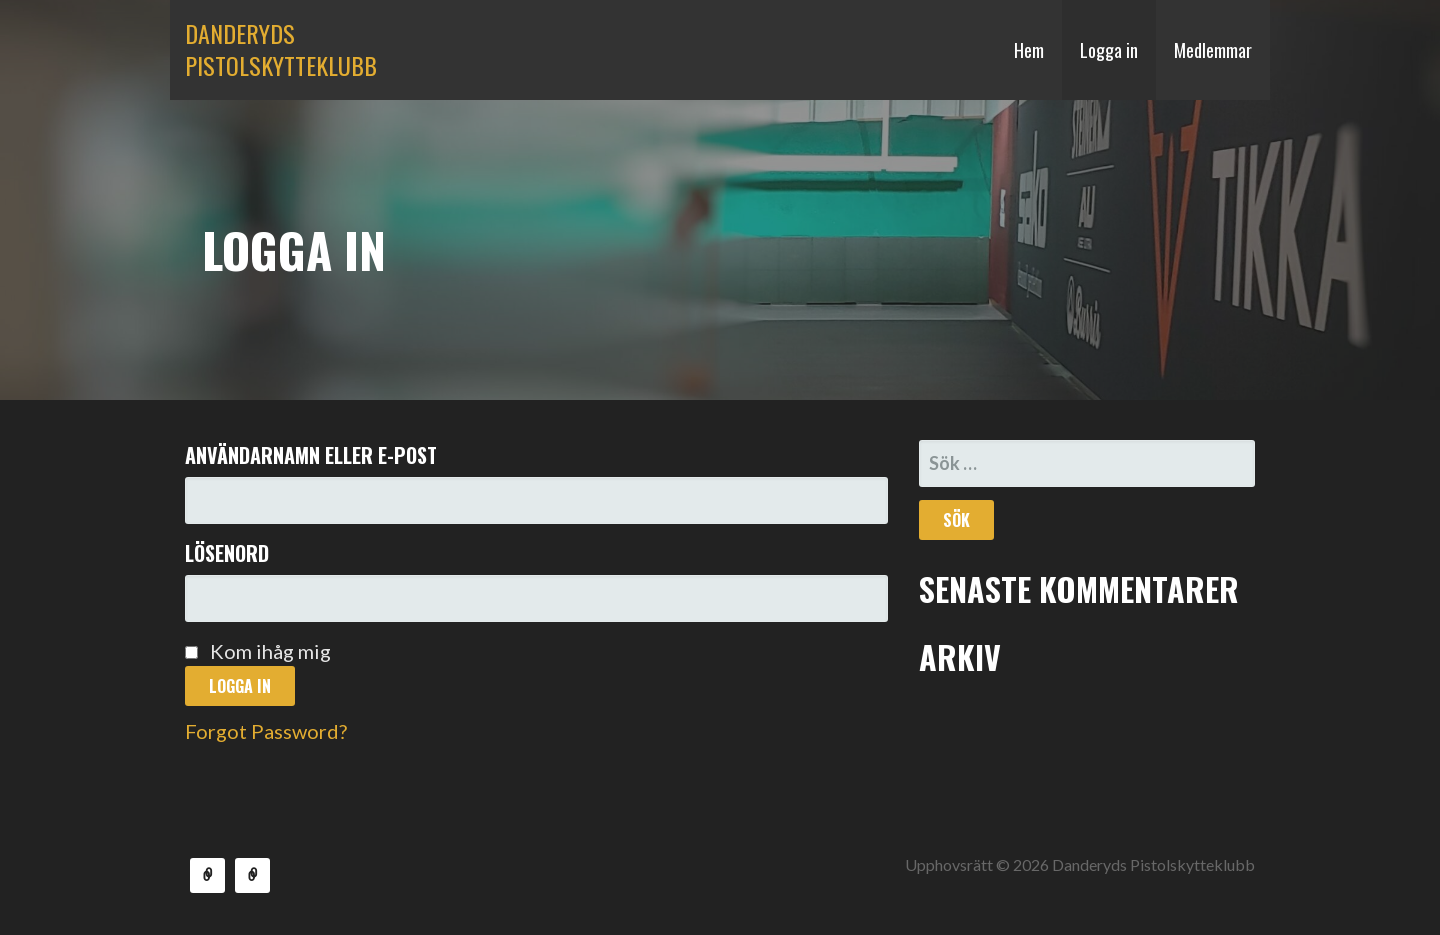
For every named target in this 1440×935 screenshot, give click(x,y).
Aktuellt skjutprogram (252, 875)
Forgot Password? (266, 731)
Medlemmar (1213, 50)
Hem (1029, 50)
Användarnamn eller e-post (311, 455)
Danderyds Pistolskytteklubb (281, 49)
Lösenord (227, 553)
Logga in (1109, 50)
